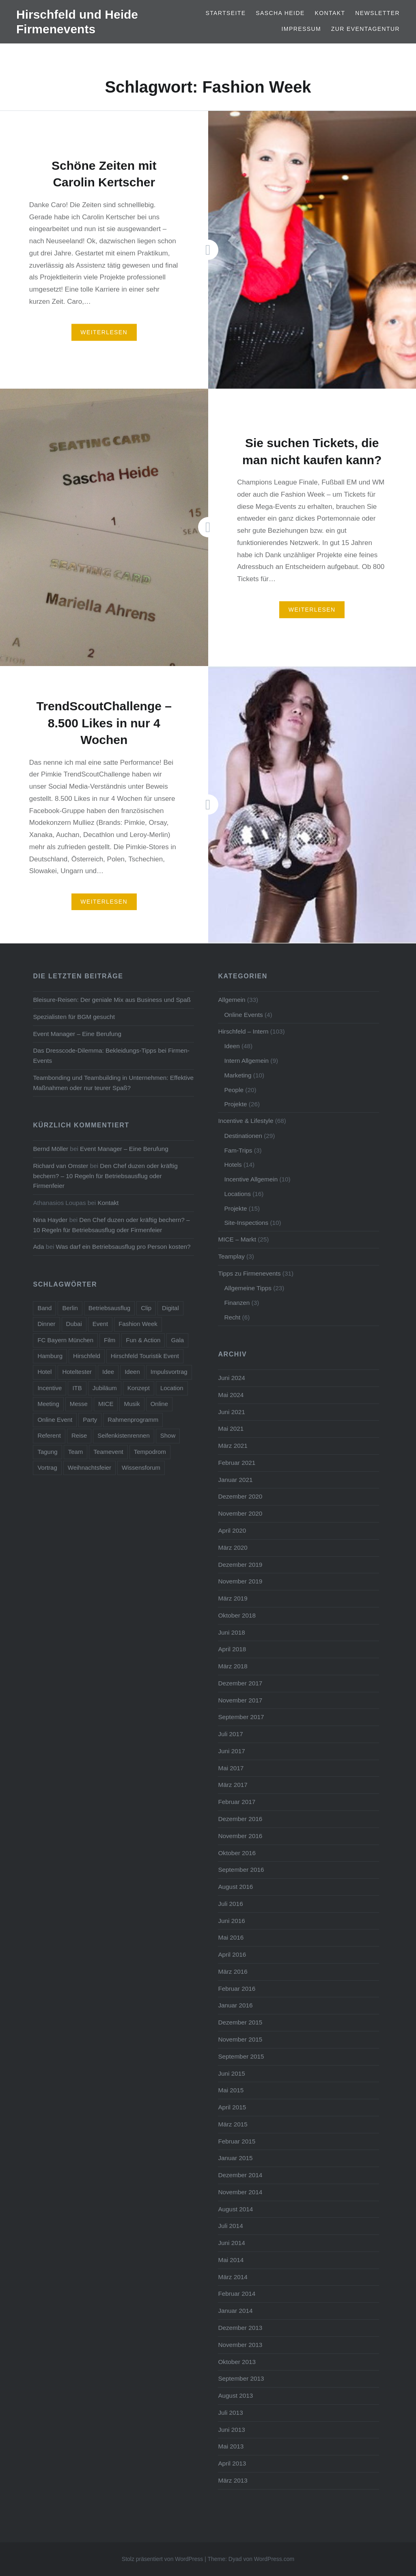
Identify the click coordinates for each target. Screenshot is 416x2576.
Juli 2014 (230, 2225)
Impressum (301, 29)
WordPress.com (274, 2559)
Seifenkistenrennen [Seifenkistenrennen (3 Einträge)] (123, 1435)
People (234, 1089)
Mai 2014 (231, 2259)
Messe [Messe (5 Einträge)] (79, 1403)
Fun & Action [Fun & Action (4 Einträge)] (143, 1340)
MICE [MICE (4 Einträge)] (106, 1403)
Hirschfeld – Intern (243, 1031)
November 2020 (240, 1513)
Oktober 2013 (237, 2361)
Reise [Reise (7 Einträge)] (79, 1435)
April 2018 (232, 1649)
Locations (237, 1193)
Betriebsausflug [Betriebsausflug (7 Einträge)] (109, 1307)
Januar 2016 (235, 2005)
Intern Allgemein (246, 1060)
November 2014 (240, 2192)
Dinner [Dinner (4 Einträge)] (46, 1323)
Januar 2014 (235, 2310)
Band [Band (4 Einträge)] (44, 1307)
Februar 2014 (236, 2293)
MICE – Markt (237, 1239)
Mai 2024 (231, 1394)
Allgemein (231, 999)
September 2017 (241, 1716)
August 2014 (235, 2209)
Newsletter (377, 13)
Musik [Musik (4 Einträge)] (132, 1403)
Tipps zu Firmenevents (249, 1273)
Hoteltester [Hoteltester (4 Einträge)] (77, 1371)
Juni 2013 (231, 2429)
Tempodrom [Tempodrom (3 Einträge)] (150, 1451)
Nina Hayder (50, 1219)
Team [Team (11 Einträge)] (75, 1451)
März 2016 (232, 1971)
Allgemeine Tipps (248, 1288)
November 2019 (240, 1581)
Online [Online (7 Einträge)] (159, 1403)
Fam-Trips (238, 1150)
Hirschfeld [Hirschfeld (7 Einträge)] (86, 1355)
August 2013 (235, 2395)
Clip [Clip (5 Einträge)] (146, 1307)
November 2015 (240, 2039)
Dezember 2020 (240, 1496)
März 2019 (232, 1598)
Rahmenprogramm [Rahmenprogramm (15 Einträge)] (133, 1419)
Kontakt (330, 13)
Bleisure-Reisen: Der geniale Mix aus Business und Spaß (112, 999)
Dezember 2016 (240, 1818)
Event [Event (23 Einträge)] (100, 1323)
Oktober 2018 (237, 1615)
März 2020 (232, 1547)
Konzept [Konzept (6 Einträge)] (138, 1387)
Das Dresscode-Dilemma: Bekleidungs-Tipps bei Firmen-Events (111, 1055)
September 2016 (241, 1869)
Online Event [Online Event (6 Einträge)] (54, 1419)
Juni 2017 (231, 1751)
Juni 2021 (231, 1411)
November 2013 (240, 2344)
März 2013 (232, 2480)
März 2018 (232, 1666)
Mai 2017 (231, 1768)
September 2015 (241, 2056)
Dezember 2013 (240, 2327)
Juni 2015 (231, 2073)
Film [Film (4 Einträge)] (109, 1340)
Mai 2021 (231, 1428)
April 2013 (232, 2463)
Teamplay (231, 1256)
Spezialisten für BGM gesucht (74, 1016)
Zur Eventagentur (365, 29)
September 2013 (241, 2378)
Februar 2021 (236, 1462)
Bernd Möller (50, 1148)
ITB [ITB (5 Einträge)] (77, 1387)
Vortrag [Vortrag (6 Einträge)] (47, 1467)
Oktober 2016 (237, 1852)
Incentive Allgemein (251, 1179)
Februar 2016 (236, 1988)
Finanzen (237, 1302)
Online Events (243, 1014)
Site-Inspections (246, 1222)
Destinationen (243, 1135)
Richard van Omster (60, 1165)
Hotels (232, 1164)
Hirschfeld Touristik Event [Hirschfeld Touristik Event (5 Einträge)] (145, 1355)
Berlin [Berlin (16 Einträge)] (70, 1307)
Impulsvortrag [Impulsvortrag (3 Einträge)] (169, 1371)
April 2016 (232, 1954)
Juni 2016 (231, 1920)
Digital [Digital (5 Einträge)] (170, 1307)
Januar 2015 (235, 2157)
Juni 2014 (231, 2242)
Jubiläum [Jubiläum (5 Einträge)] (105, 1387)
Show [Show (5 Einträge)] (168, 1435)
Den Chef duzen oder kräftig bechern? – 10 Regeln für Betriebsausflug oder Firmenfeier (105, 1176)
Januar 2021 (235, 1479)
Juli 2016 (230, 1903)
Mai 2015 (231, 2090)
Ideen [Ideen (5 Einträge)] (132, 1371)
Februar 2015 (236, 2141)
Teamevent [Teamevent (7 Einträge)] (108, 1451)
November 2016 (240, 1835)
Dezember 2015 (240, 2022)
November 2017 (240, 1700)
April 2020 (232, 1530)
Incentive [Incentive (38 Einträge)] (49, 1387)
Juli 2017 (230, 1733)
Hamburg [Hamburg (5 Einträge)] (50, 1355)
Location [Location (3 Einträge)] (171, 1387)
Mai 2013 (231, 2446)
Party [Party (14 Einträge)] (90, 1419)
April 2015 (232, 2107)
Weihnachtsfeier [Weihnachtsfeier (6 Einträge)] (89, 1467)
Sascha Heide (280, 13)
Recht (232, 1317)
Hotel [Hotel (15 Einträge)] (44, 1371)
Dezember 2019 (240, 1564)
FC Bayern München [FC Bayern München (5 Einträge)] (65, 1340)
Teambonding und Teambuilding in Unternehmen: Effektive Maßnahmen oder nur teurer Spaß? (113, 1082)
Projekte (235, 1104)
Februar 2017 (236, 1801)
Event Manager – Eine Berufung (77, 1033)
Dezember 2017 (240, 1683)
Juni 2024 (231, 1377)
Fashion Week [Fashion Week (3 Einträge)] (138, 1323)
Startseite (225, 13)
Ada (38, 1246)
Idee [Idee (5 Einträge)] (108, 1371)
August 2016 (235, 1886)
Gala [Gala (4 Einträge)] (177, 1340)
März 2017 (232, 1784)
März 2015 (232, 2124)
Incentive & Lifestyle (245, 1120)
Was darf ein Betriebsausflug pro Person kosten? (123, 1246)
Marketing (237, 1075)
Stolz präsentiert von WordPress (162, 2559)
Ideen (231, 1046)
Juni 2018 (231, 1632)
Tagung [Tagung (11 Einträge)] (47, 1451)
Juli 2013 (230, 2412)
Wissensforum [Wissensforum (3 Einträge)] (141, 1467)
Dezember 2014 (240, 2175)
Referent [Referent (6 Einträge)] (49, 1435)
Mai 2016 (231, 1937)
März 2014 (232, 2276)
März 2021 (232, 1445)
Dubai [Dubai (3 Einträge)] (74, 1323)
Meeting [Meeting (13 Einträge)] (48, 1403)
